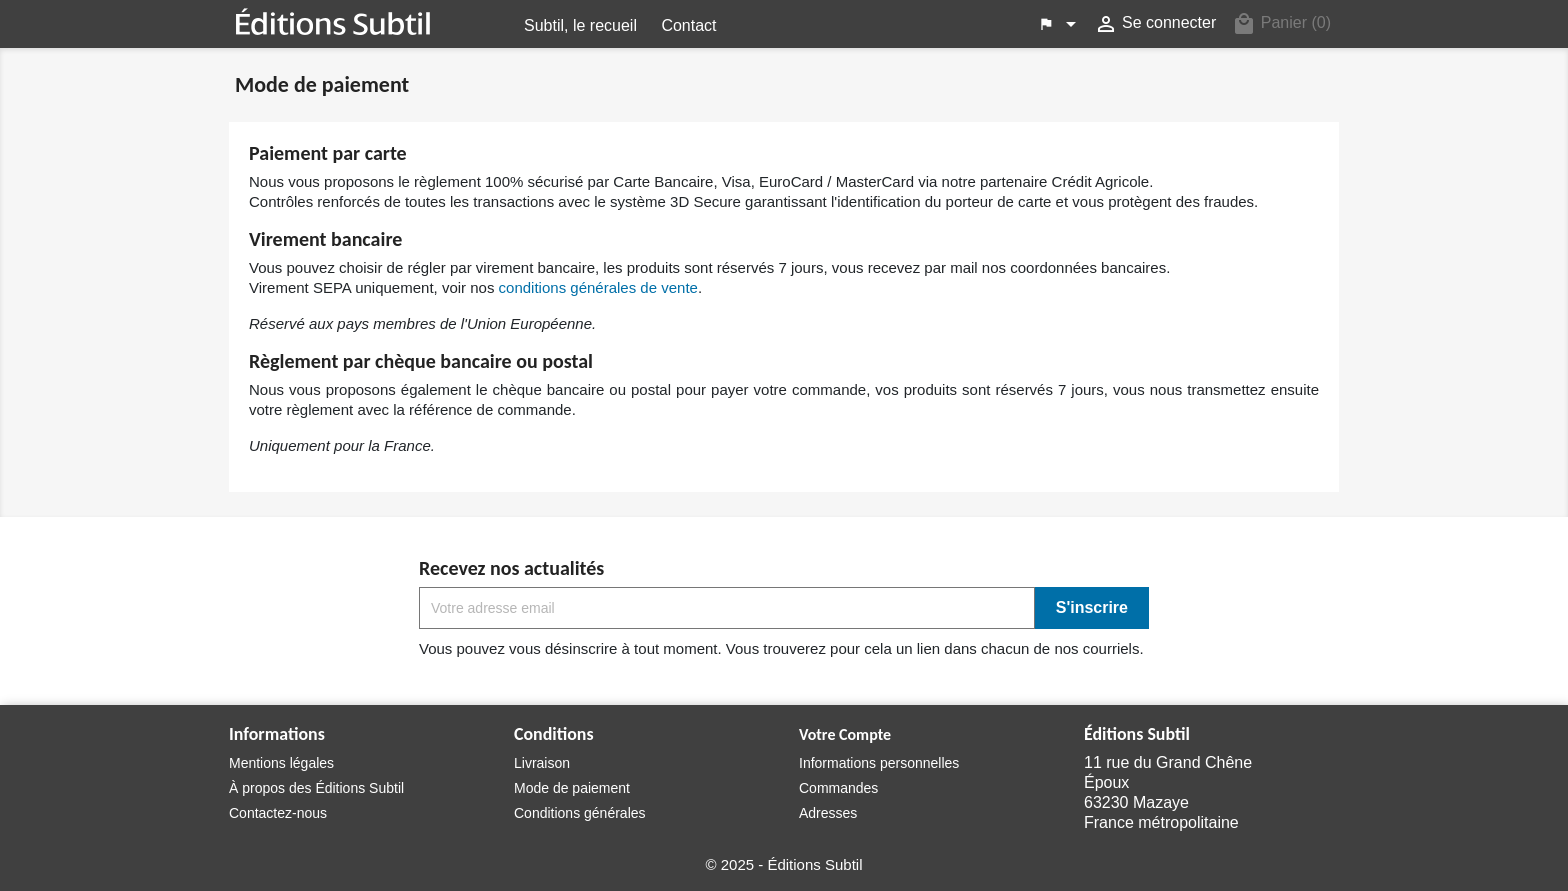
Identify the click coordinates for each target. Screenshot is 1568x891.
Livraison (542, 763)
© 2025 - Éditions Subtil (784, 864)
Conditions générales (580, 813)
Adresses (828, 813)
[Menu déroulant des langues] (1060, 24)
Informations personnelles (879, 763)
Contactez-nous (278, 813)
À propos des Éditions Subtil (316, 788)
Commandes (838, 788)
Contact (688, 25)
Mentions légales (281, 763)
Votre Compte (845, 734)
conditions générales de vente (598, 287)
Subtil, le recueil (580, 25)
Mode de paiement (572, 788)
